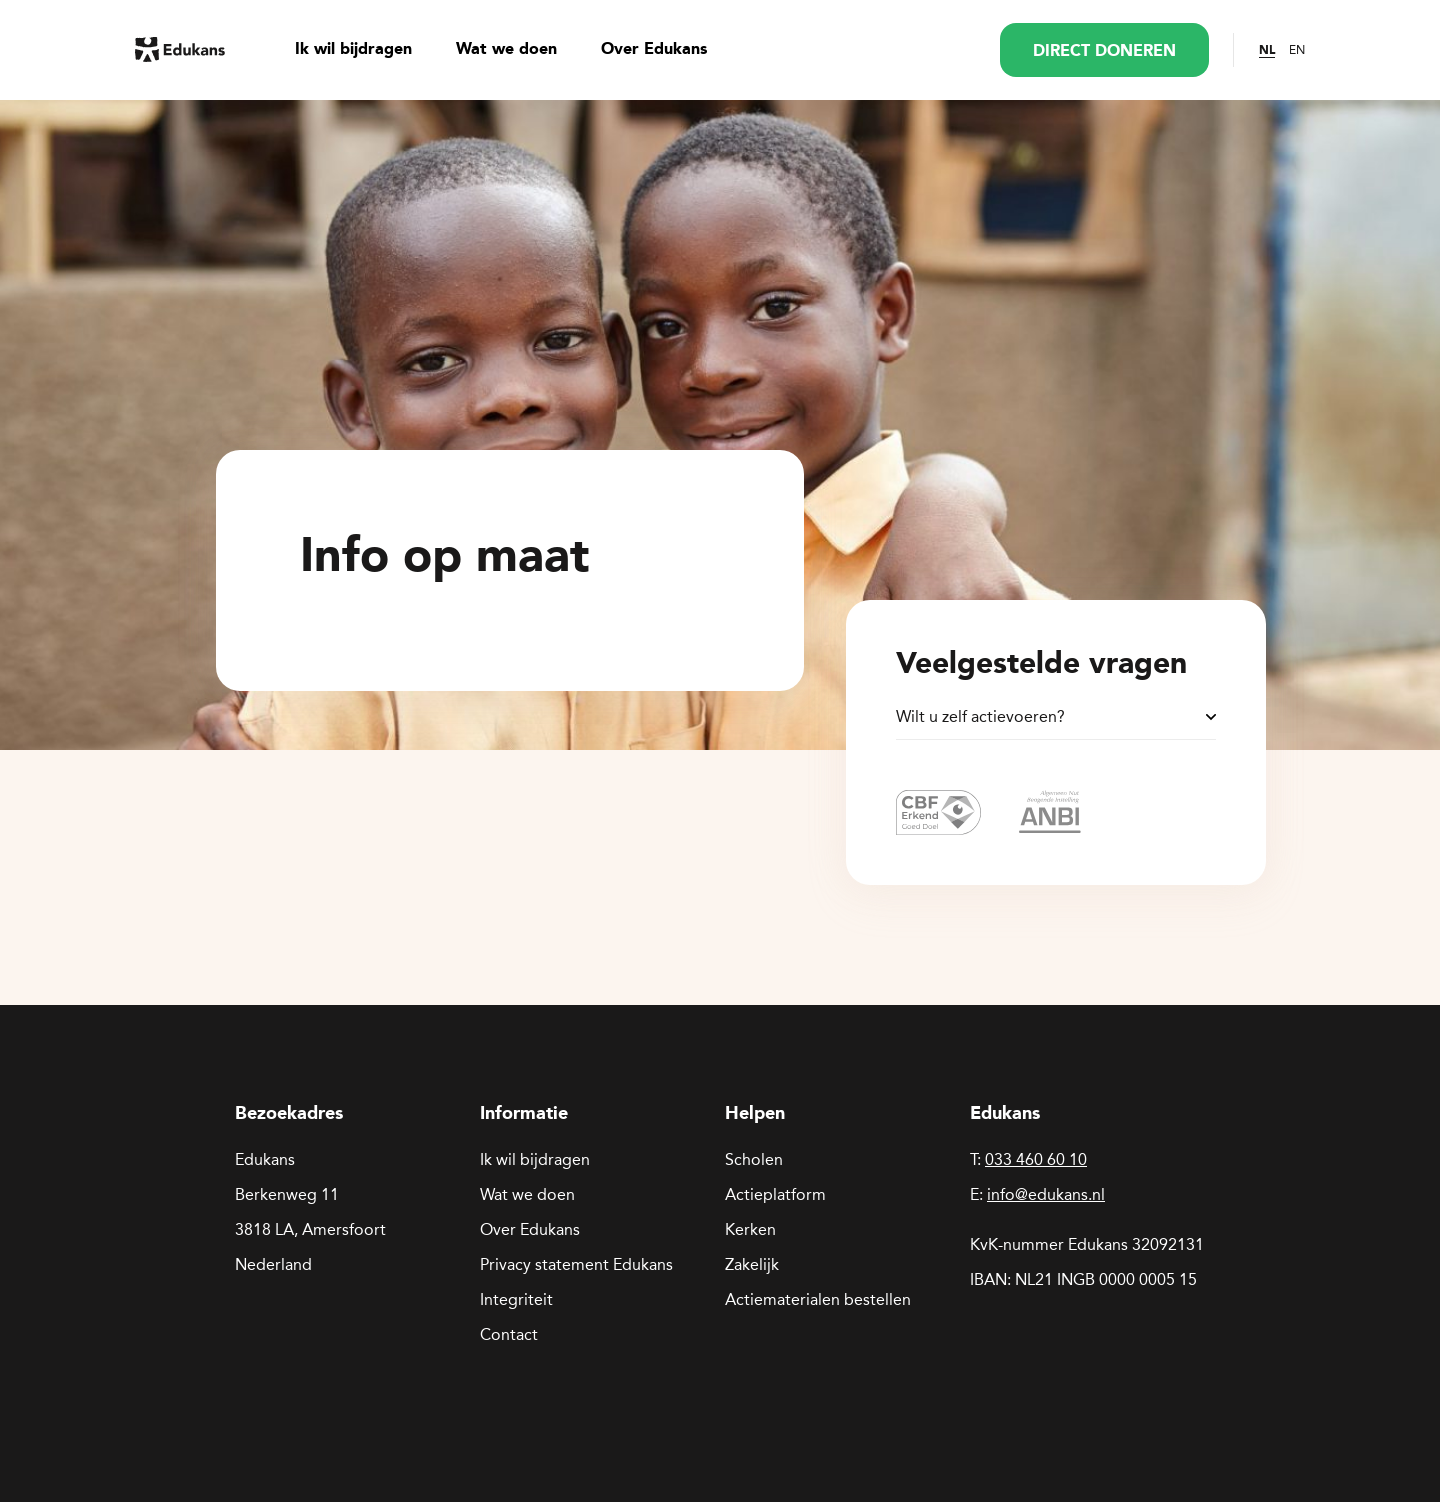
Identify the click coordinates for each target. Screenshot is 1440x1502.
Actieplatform (775, 1194)
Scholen (754, 1159)
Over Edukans (654, 50)
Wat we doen (506, 50)
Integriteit (516, 1299)
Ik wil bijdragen (353, 50)
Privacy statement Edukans (576, 1264)
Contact (509, 1334)
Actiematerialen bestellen (818, 1299)
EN (1297, 50)
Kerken (750, 1229)
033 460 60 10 (1036, 1159)
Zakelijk (752, 1264)
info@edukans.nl (1046, 1194)
